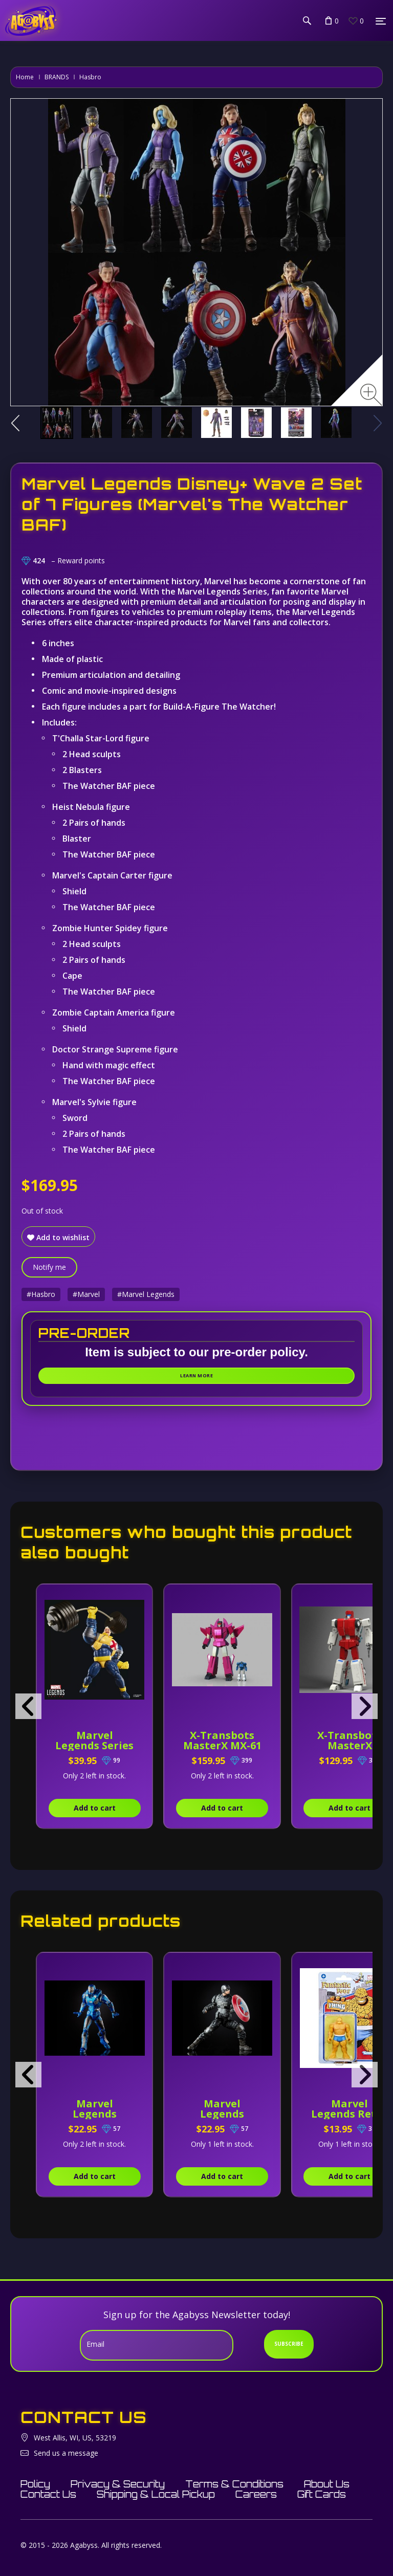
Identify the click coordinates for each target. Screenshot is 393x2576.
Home (25, 77)
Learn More (196, 1375)
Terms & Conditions (234, 2484)
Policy (35, 2484)
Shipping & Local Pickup (156, 2494)
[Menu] (380, 21)
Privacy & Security (118, 2484)
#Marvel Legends (145, 1294)
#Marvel (86, 1294)
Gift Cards (321, 2494)
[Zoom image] (371, 395)
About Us (327, 2484)
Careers (256, 2494)
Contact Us (48, 2494)
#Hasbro (41, 1294)
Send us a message (66, 2453)
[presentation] (28, 1706)
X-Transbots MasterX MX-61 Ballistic (222, 1745)
